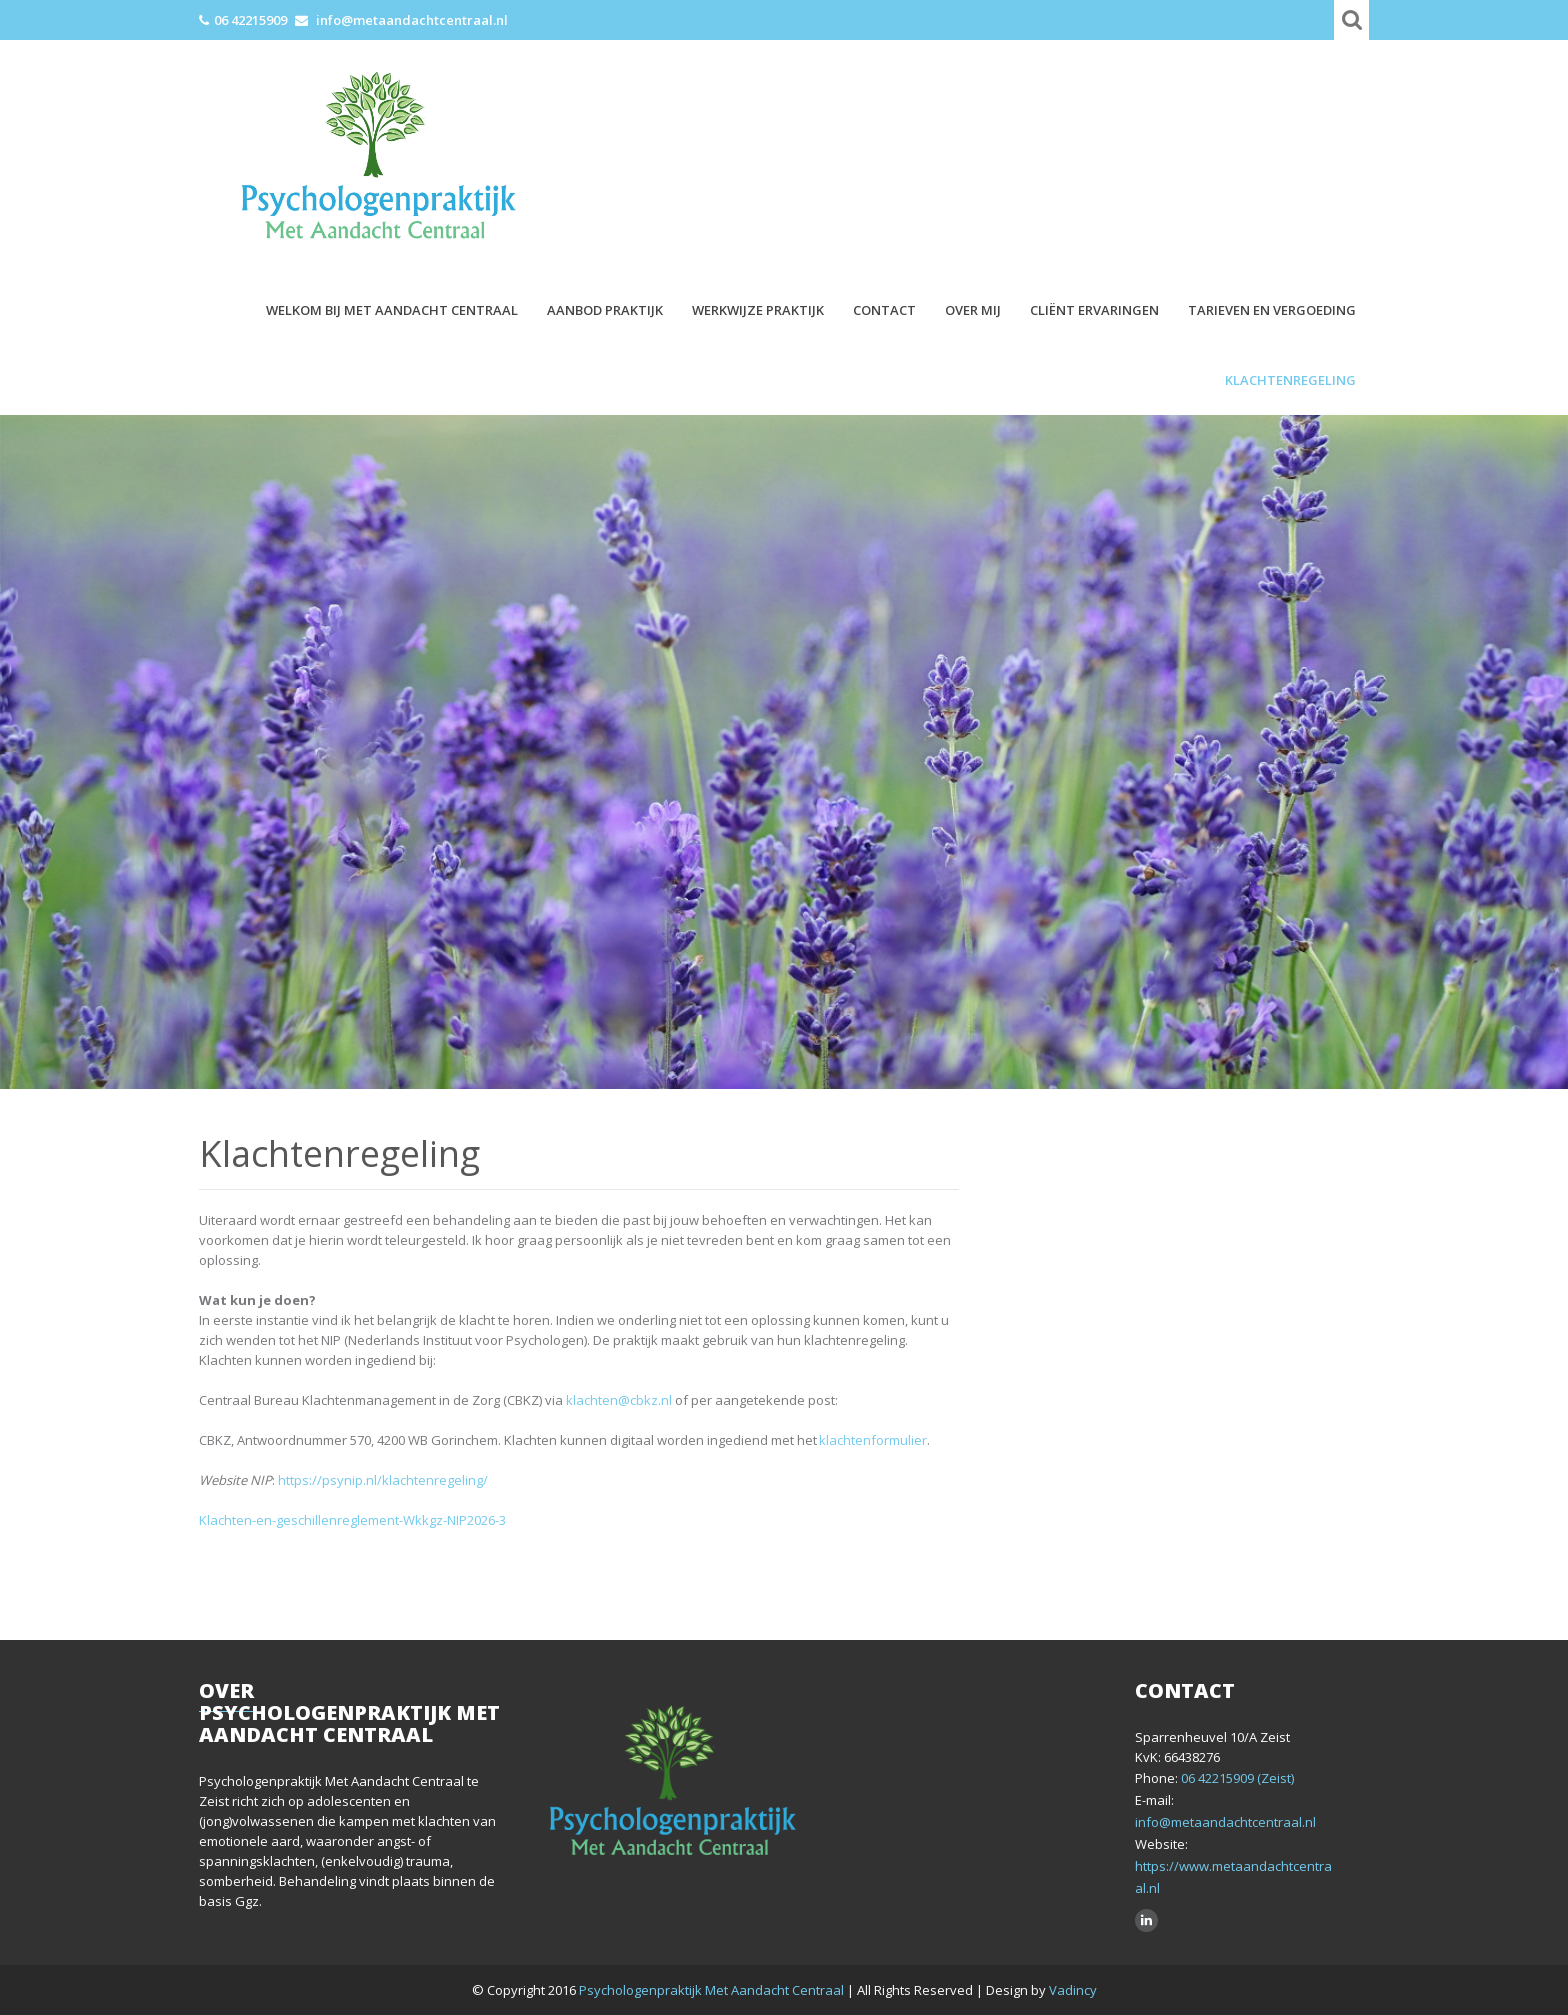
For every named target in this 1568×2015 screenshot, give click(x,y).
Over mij (973, 310)
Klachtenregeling (1290, 380)
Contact (884, 310)
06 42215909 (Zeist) (1236, 1778)
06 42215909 (250, 20)
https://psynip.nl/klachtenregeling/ (383, 1480)
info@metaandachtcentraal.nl (412, 20)
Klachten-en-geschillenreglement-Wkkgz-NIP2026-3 (352, 1520)
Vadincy (1073, 1990)
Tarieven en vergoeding (1272, 310)
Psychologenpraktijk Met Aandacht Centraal (713, 1990)
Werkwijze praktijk (758, 310)
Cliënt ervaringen (1094, 310)
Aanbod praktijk (605, 310)
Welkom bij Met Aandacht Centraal (392, 310)
